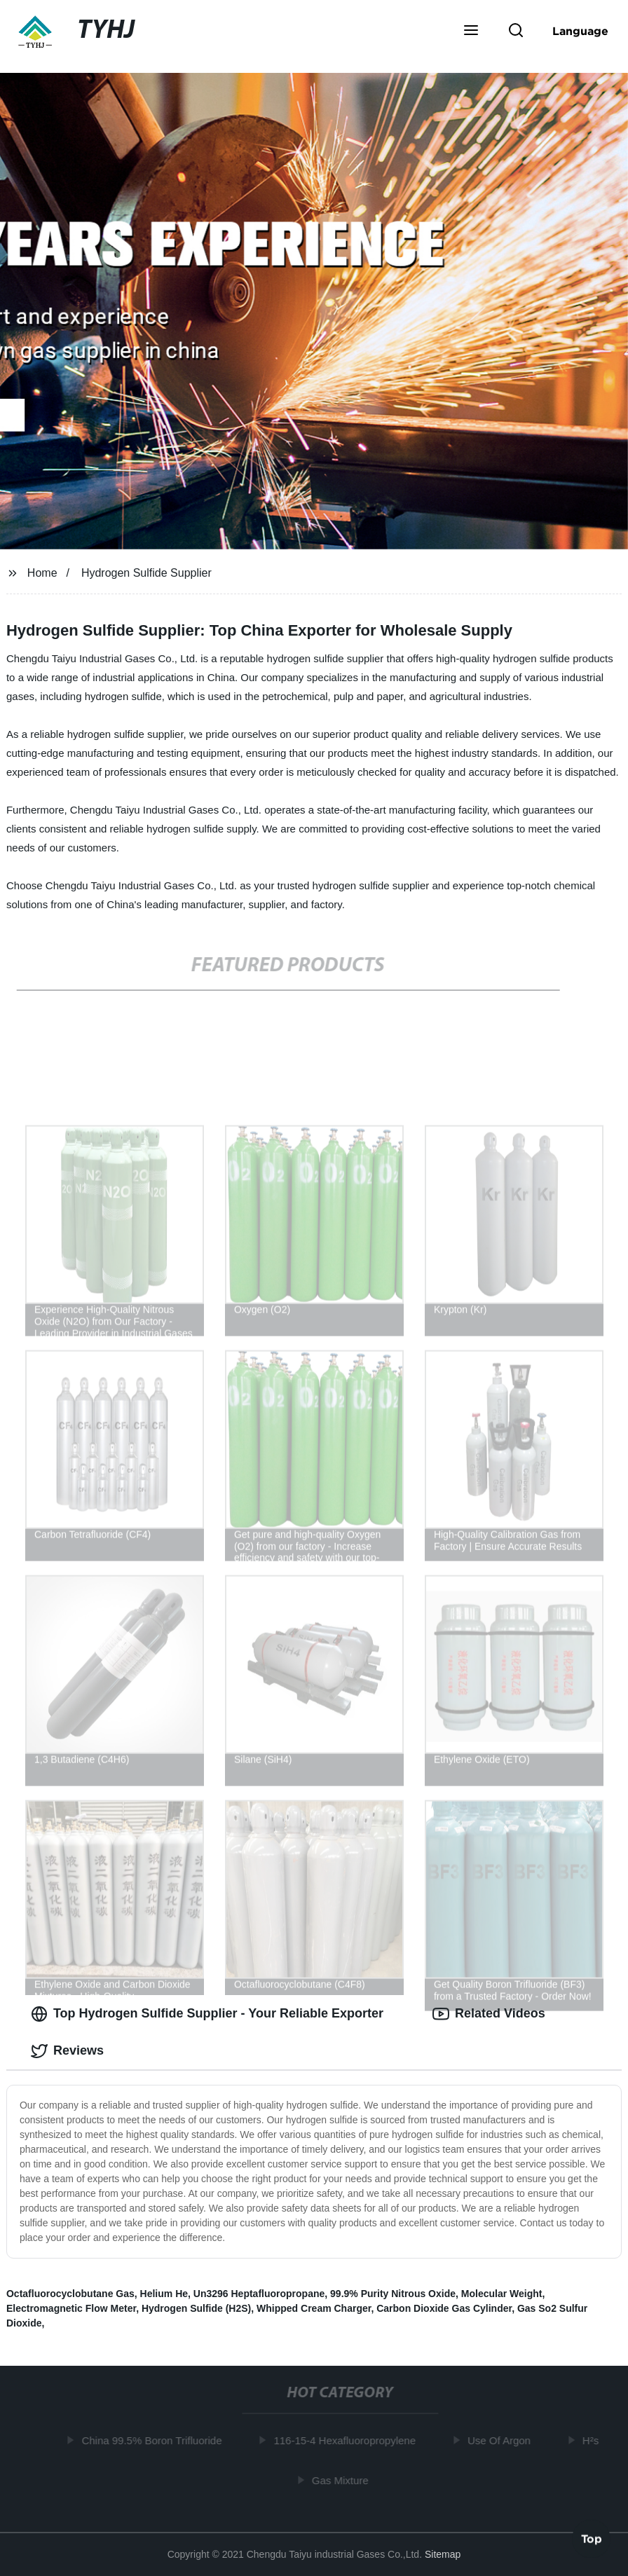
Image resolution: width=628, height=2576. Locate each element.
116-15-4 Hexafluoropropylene (348, 2440)
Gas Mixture (343, 2480)
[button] (471, 31)
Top (591, 2539)
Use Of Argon (502, 2440)
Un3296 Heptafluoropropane (259, 2293)
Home (42, 573)
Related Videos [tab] (488, 2014)
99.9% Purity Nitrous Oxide (393, 2293)
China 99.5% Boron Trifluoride (155, 2440)
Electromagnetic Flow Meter (71, 2308)
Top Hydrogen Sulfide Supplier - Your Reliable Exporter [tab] (207, 2014)
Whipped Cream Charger (314, 2308)
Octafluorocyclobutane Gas (70, 2293)
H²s (594, 2440)
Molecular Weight (501, 2293)
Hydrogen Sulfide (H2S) (196, 2308)
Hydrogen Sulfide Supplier (146, 573)
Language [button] (580, 31)
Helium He (164, 2293)
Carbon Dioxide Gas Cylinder (444, 2308)
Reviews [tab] (67, 2051)
